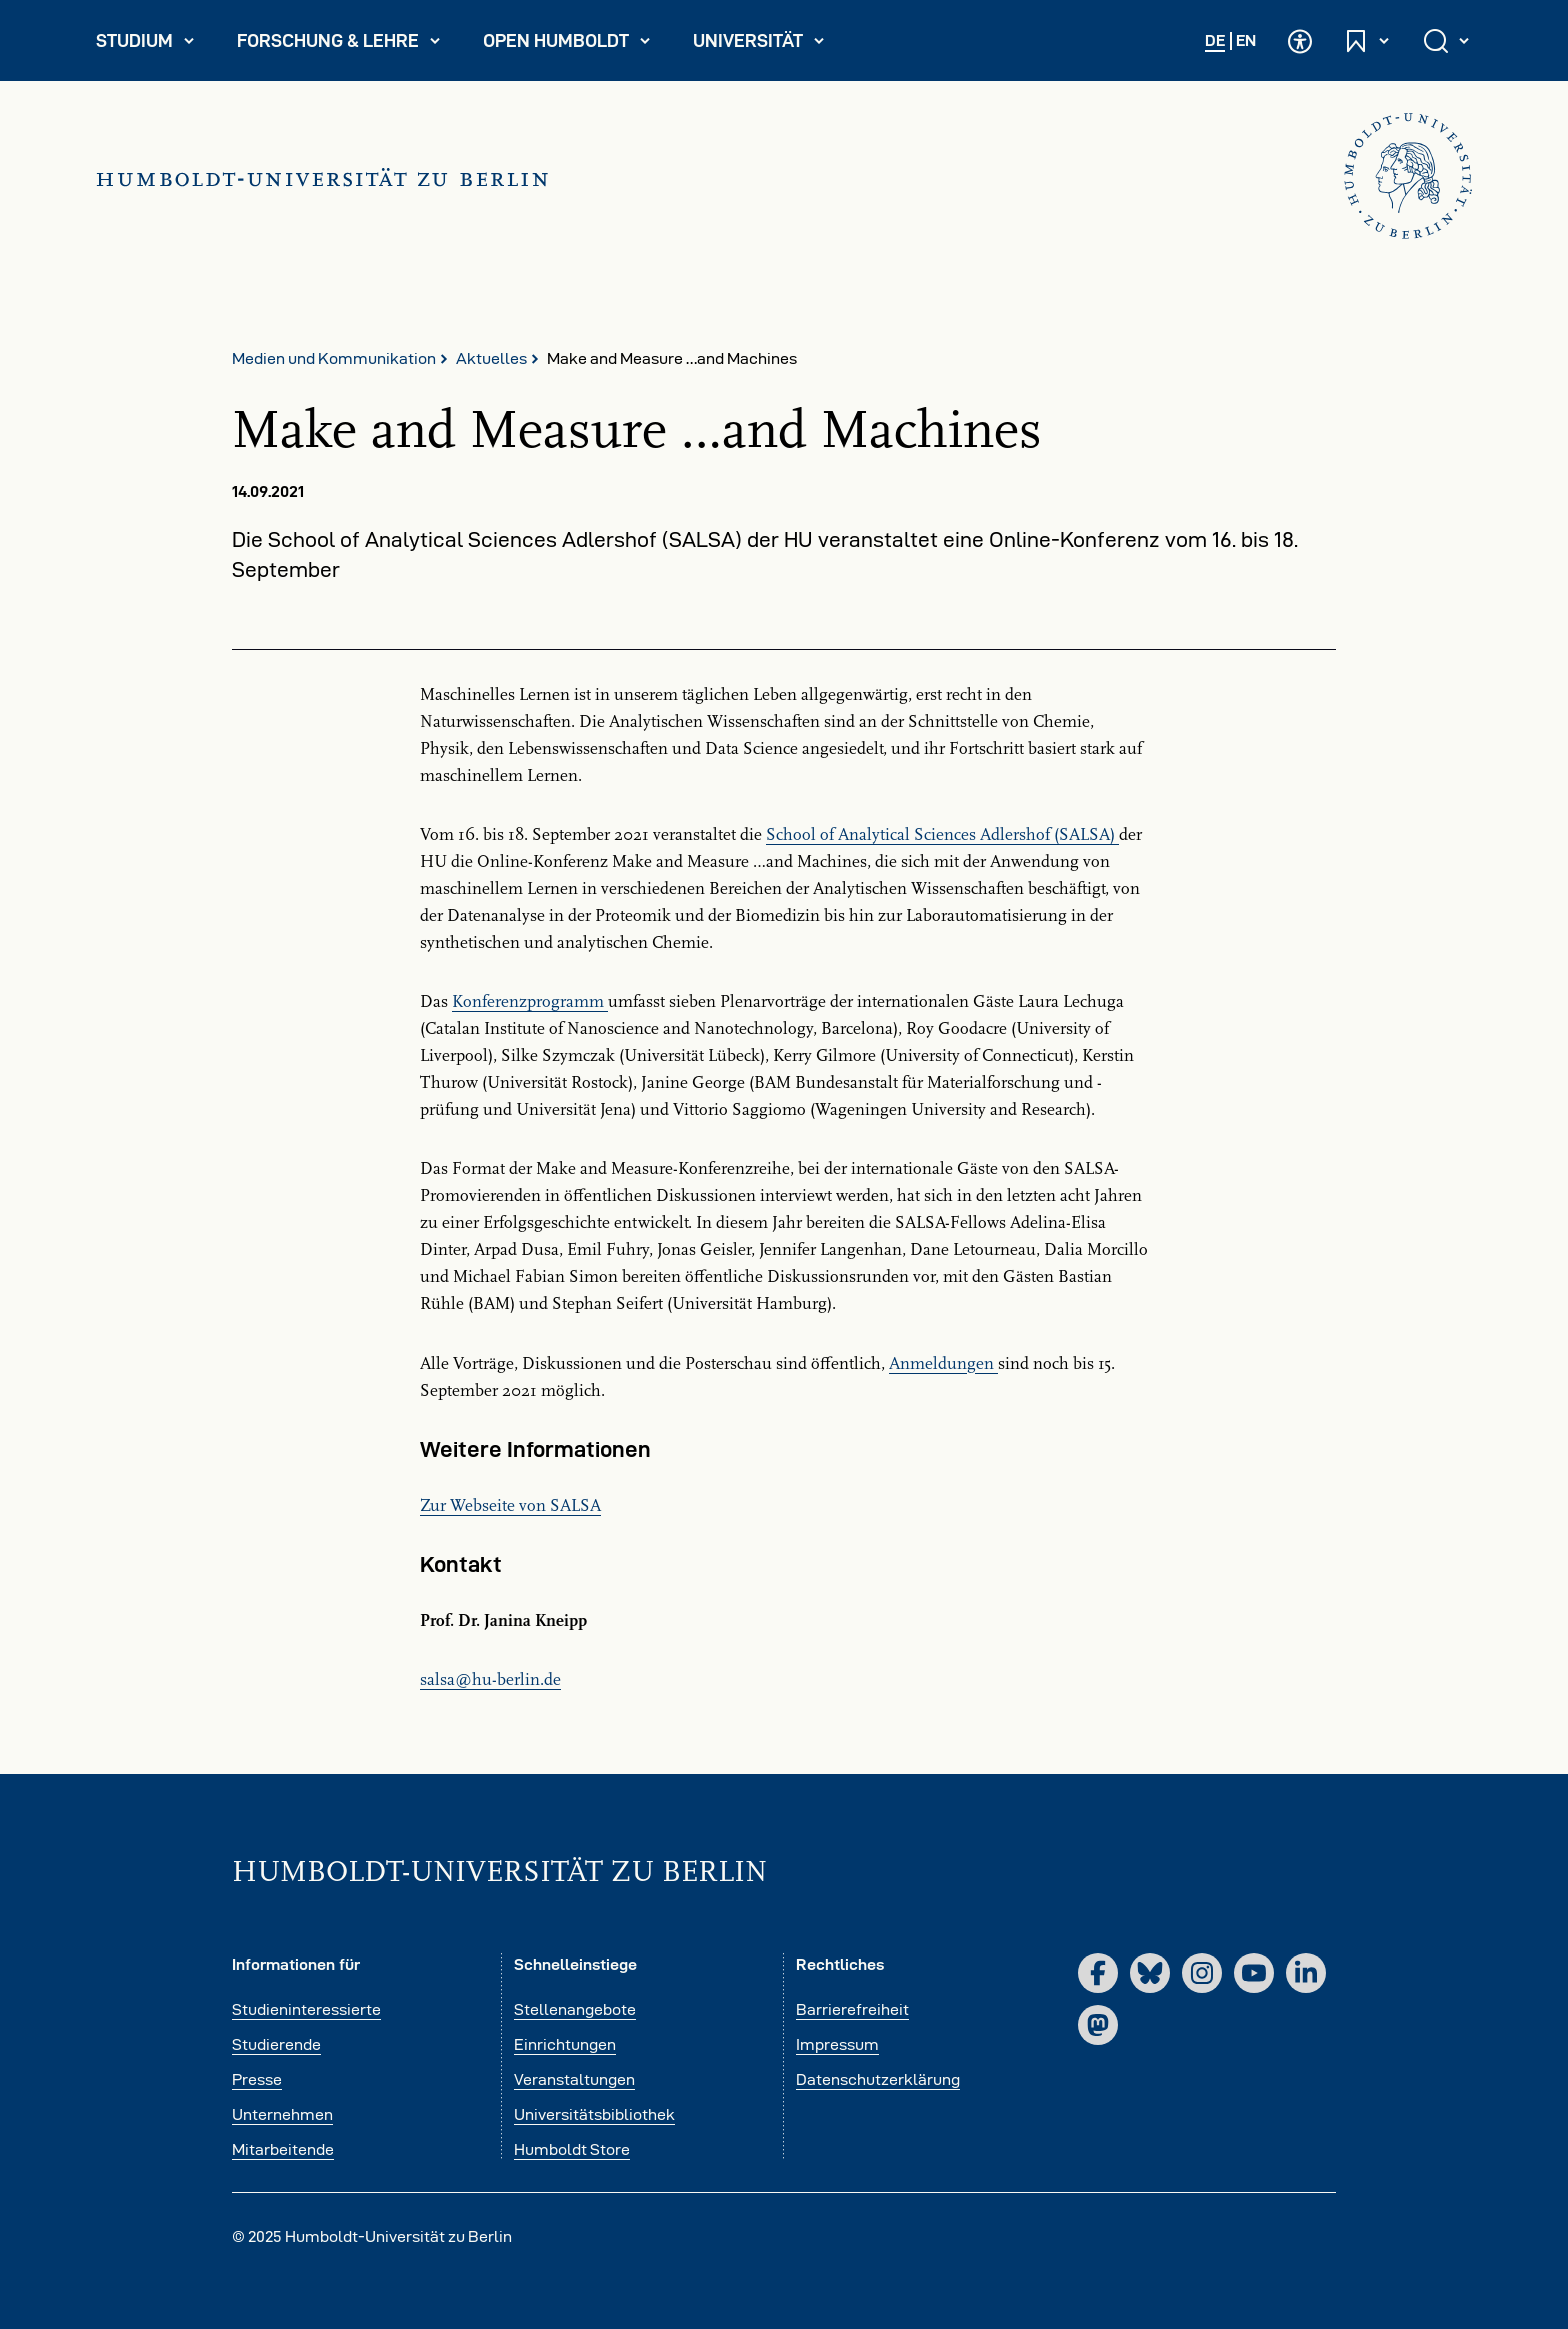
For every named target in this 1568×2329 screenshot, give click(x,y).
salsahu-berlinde (490, 1680)
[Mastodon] (1098, 2025)
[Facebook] (1098, 1973)
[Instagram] (1202, 1973)
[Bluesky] (1150, 1973)
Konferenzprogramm (530, 1002)
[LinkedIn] (1306, 1973)
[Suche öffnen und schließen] (1448, 40)
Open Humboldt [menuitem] (575, 45)
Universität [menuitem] (767, 45)
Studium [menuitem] (154, 45)
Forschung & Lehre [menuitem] (339, 45)
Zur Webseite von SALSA (510, 1506)
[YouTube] (1254, 1973)
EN (1246, 40)
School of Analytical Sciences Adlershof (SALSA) (942, 835)
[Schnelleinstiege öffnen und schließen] (1368, 40)
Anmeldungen (943, 1364)
